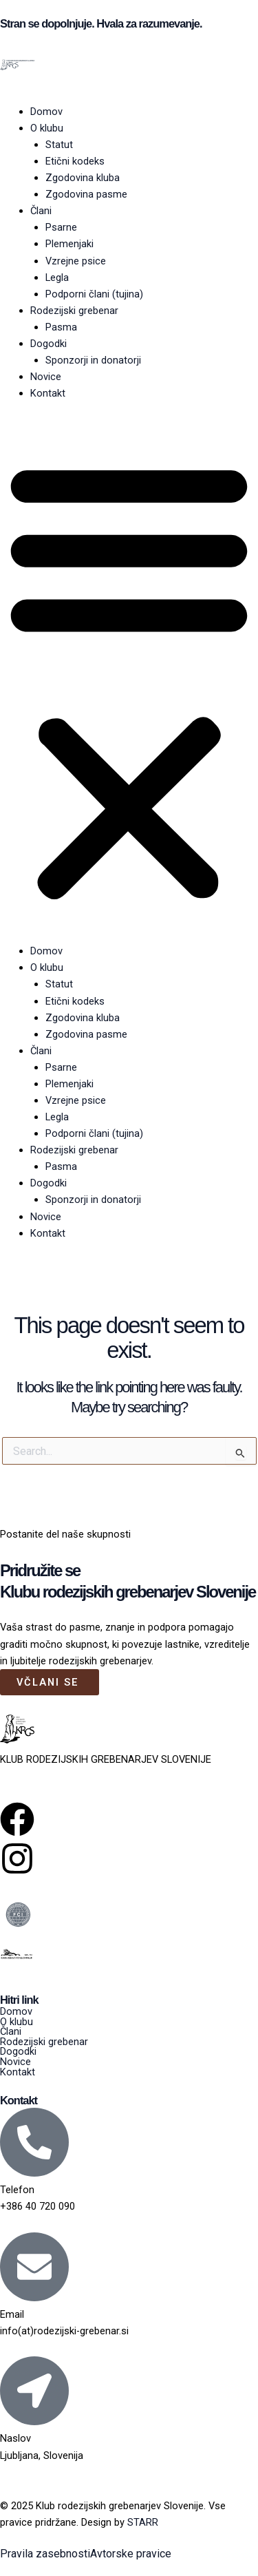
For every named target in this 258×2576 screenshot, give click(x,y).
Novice (45, 376)
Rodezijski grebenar (74, 310)
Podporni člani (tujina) (94, 294)
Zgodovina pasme (86, 194)
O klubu (46, 128)
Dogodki (48, 343)
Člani (41, 211)
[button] (129, 680)
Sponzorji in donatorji (93, 360)
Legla (57, 277)
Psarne (61, 227)
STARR (142, 2522)
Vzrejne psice (75, 261)
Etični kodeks (75, 161)
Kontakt (47, 393)
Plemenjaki (69, 244)
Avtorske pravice (130, 2553)
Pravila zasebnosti (45, 2553)
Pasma (61, 327)
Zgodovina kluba (82, 177)
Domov (46, 111)
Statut (59, 144)
